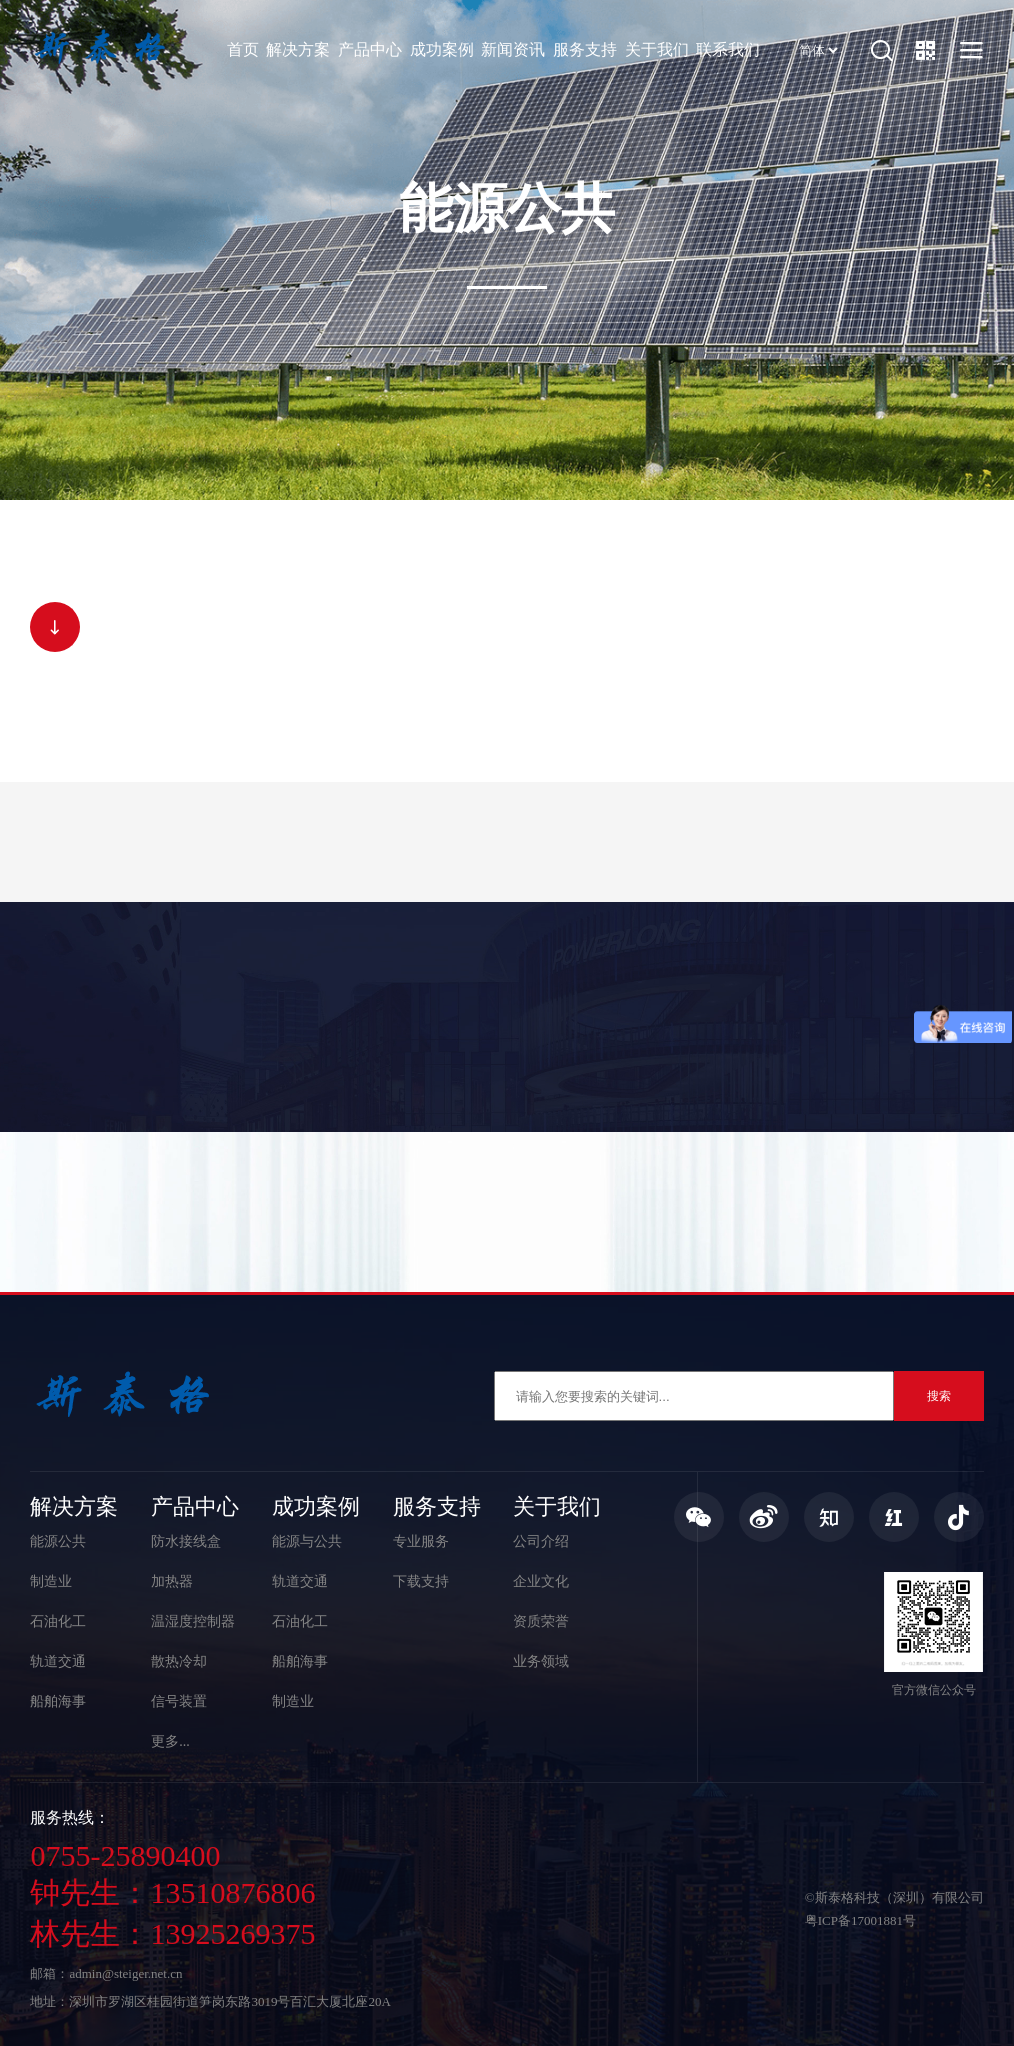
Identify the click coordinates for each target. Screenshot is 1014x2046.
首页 (243, 49)
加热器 (172, 1581)
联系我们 (728, 49)
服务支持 (585, 49)
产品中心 (370, 49)
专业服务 (421, 1541)
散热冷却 (179, 1661)
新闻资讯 (513, 49)
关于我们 (657, 49)
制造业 (51, 1581)
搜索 (939, 1396)
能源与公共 (307, 1541)
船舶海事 (58, 1701)
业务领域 (541, 1661)
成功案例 (442, 49)
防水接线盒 (186, 1541)
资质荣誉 (541, 1621)
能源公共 (58, 1541)
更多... (170, 1741)
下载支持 (421, 1581)
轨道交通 (58, 1661)
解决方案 (298, 49)
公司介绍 (541, 1541)
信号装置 (179, 1701)
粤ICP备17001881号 (860, 1920)
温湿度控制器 (193, 1621)
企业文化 (541, 1581)
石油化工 (58, 1621)
